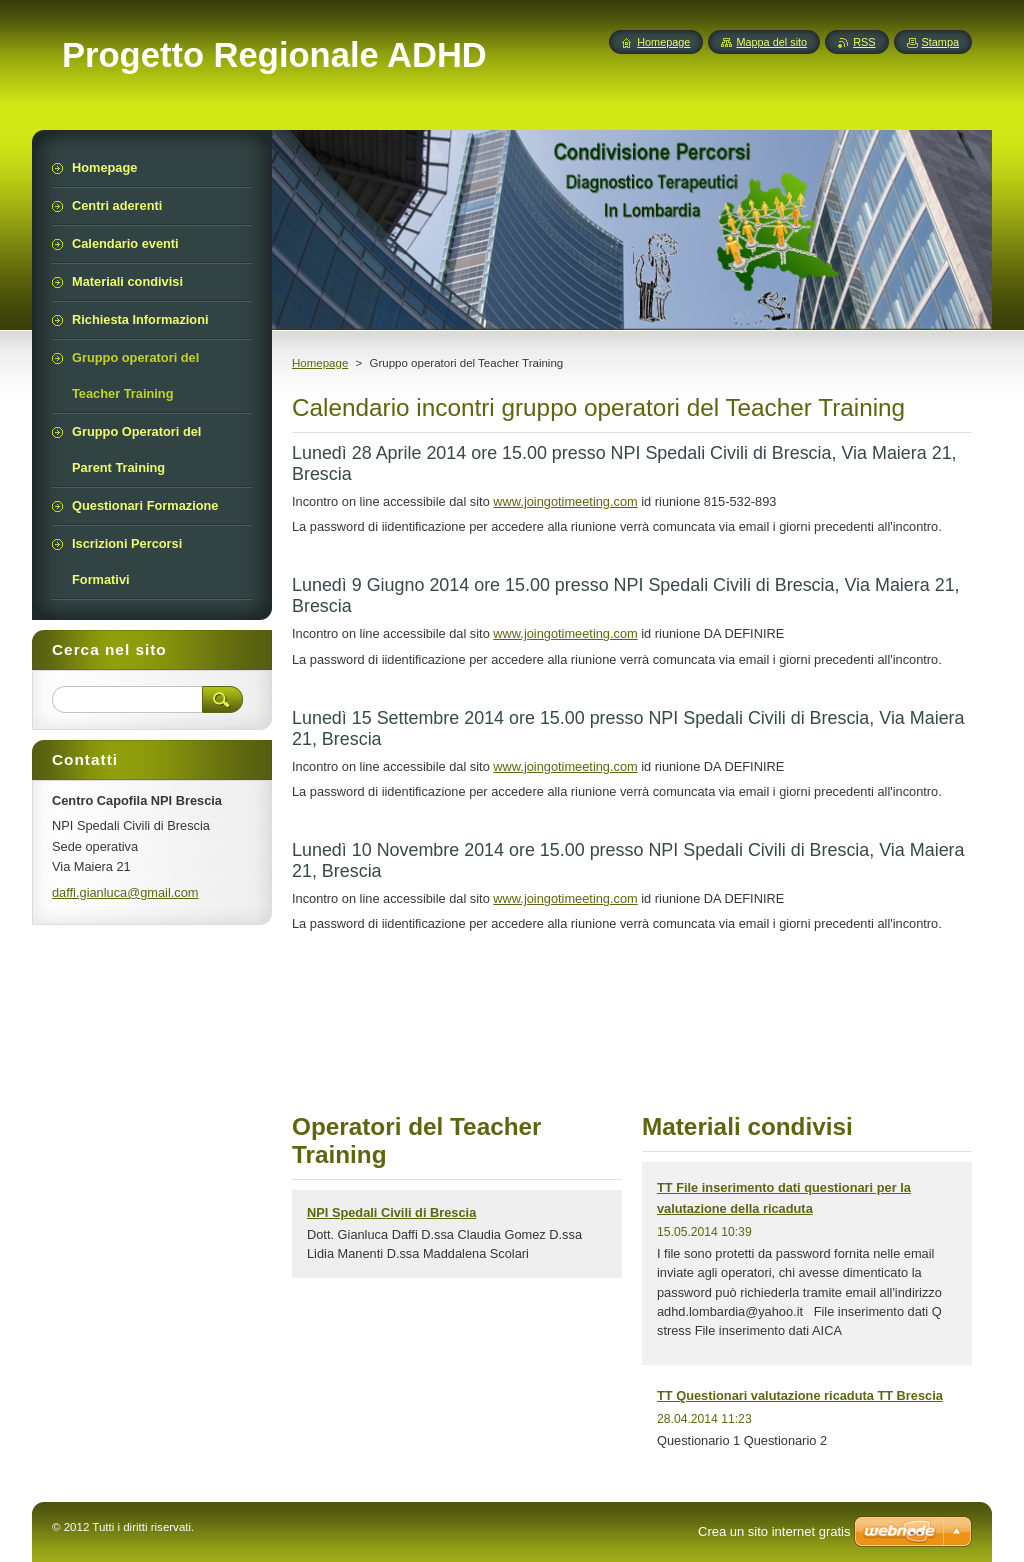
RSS (864, 42)
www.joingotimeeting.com (565, 501)
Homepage (320, 363)
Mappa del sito (771, 42)
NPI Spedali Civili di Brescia (391, 1212)
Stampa (940, 42)
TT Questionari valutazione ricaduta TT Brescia (800, 1395)
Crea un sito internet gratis (774, 1531)
